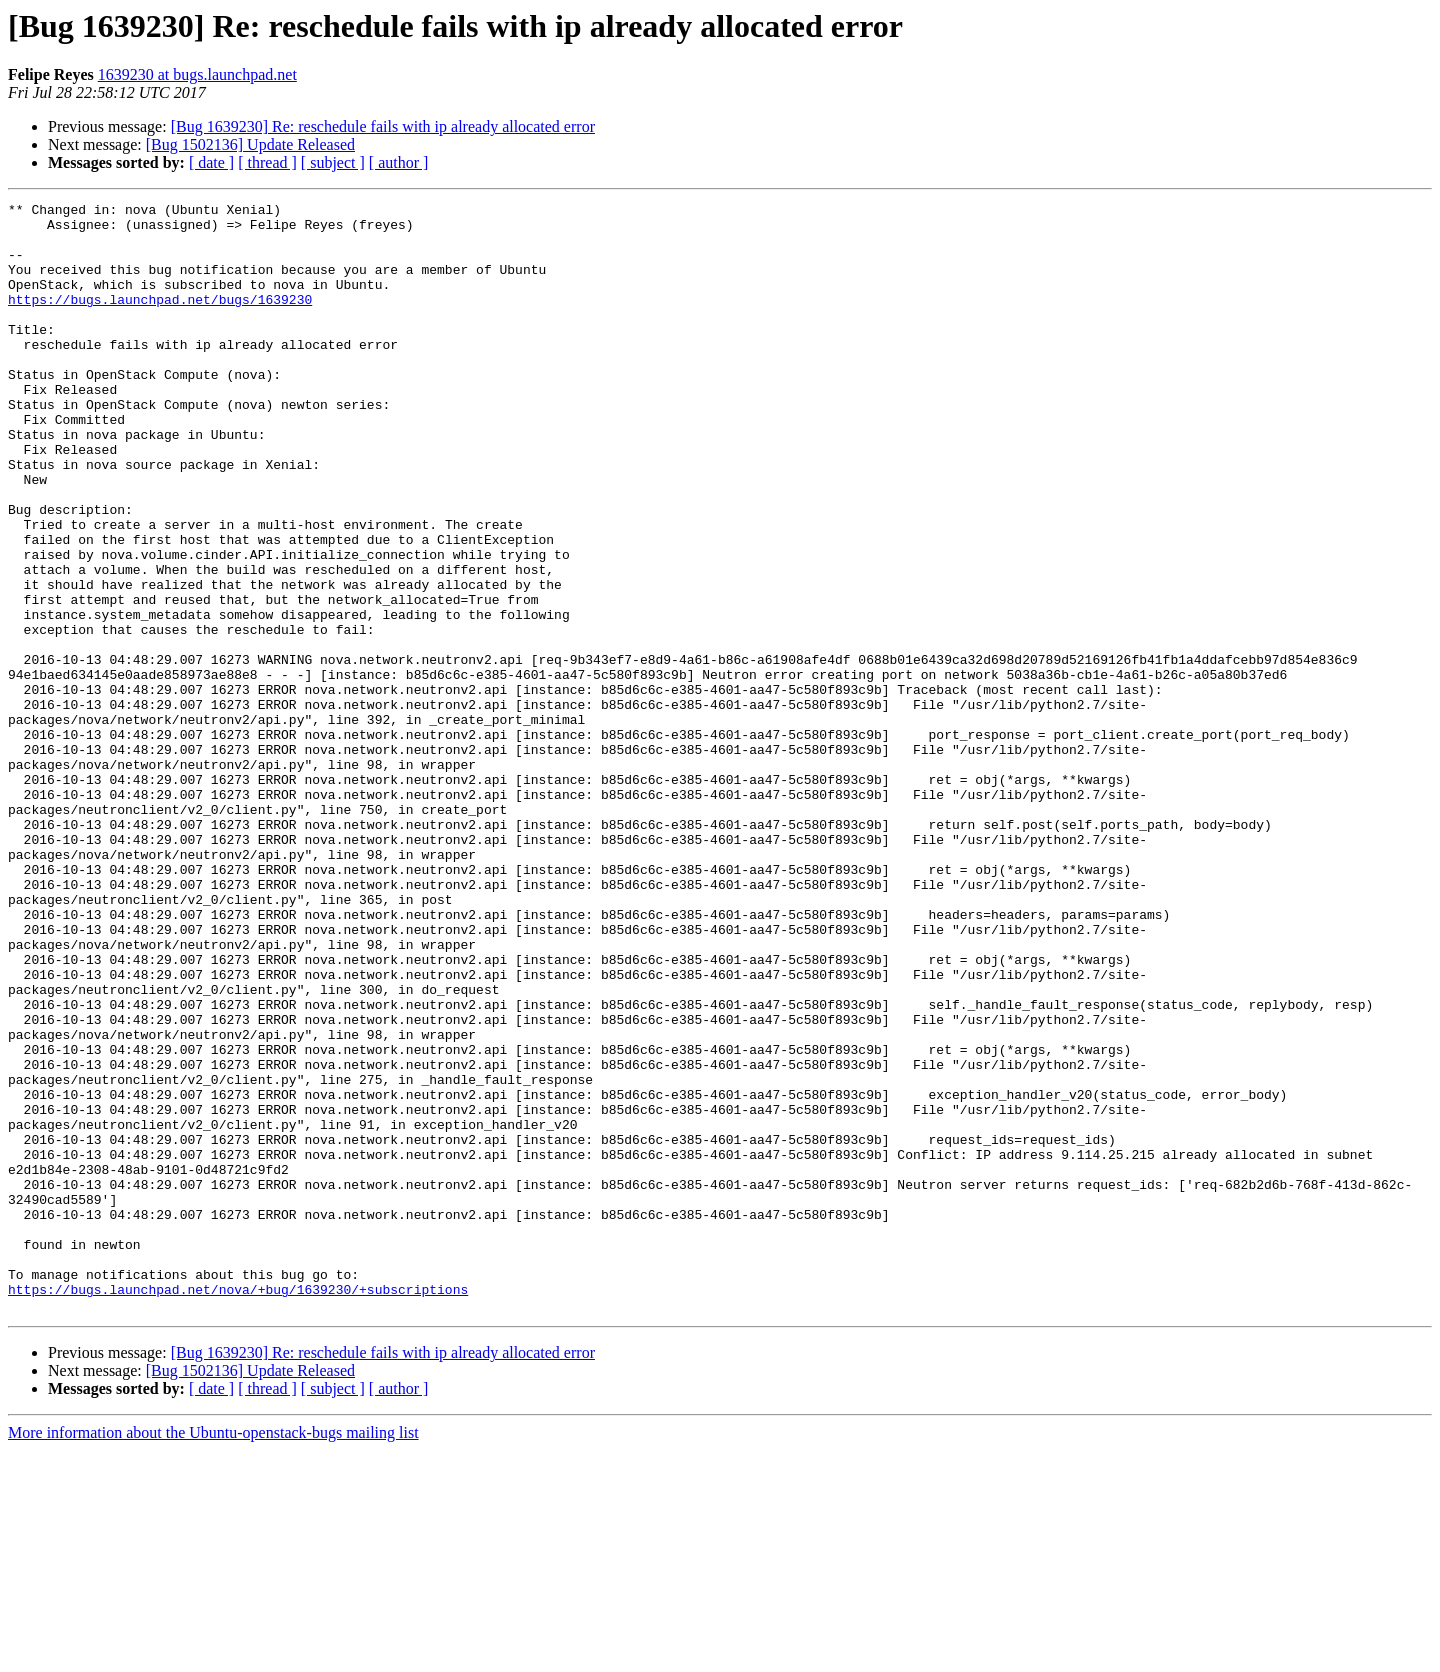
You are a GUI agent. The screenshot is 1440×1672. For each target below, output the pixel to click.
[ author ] (399, 162)
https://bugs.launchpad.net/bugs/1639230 (160, 320)
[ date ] (211, 162)
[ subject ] (333, 162)
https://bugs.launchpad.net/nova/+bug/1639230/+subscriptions (238, 1508)
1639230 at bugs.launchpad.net (197, 74)
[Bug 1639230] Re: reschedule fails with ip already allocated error (383, 126)
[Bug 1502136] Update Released (250, 144)
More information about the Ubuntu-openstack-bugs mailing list (213, 1654)
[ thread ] (267, 162)
